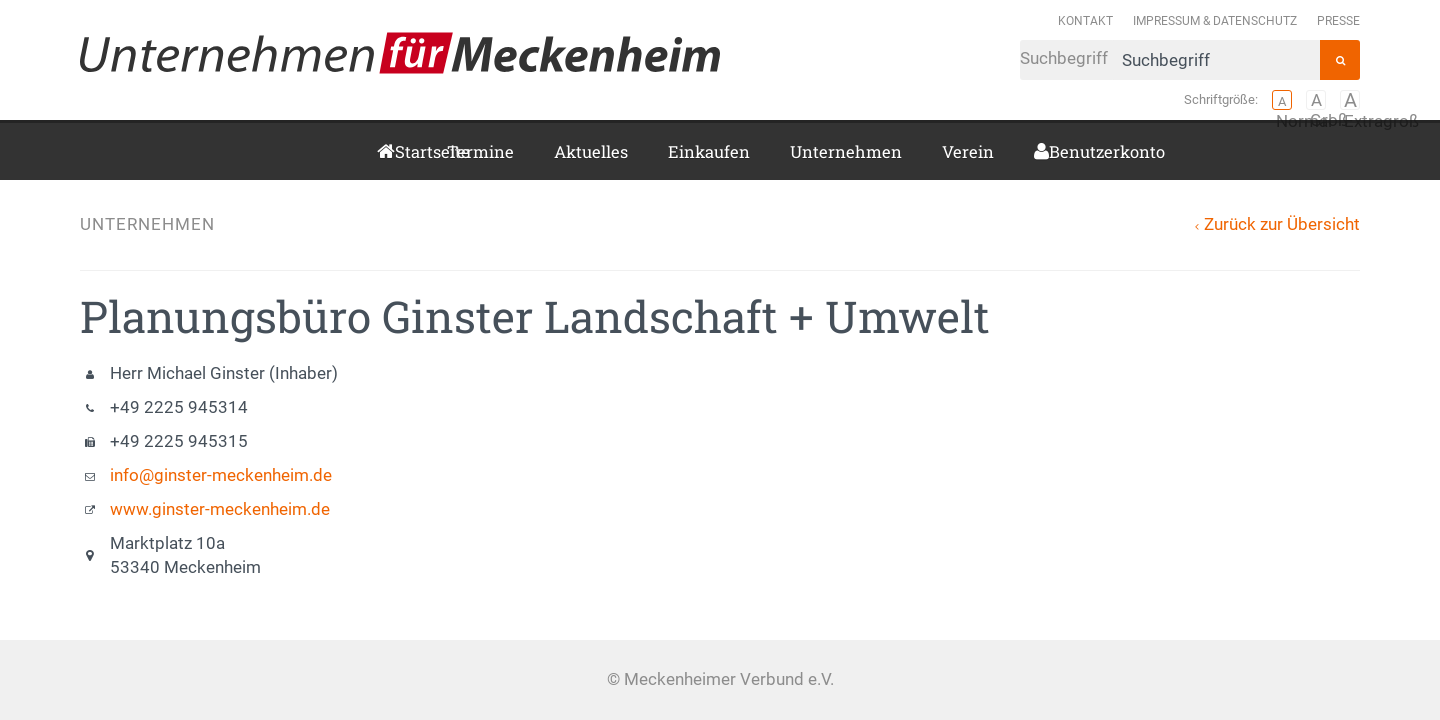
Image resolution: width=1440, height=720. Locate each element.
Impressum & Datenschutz (1215, 20)
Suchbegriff (1170, 60)
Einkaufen (709, 151)
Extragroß (1350, 100)
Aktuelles (591, 151)
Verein (968, 151)
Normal (1282, 100)
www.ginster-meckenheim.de (220, 509)
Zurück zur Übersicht (1282, 224)
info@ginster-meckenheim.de (221, 475)
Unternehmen (846, 151)
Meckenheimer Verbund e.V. (400, 53)
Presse (1338, 20)
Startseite (401, 151)
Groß (1316, 100)
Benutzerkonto (1056, 151)
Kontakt (1085, 20)
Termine (480, 151)
